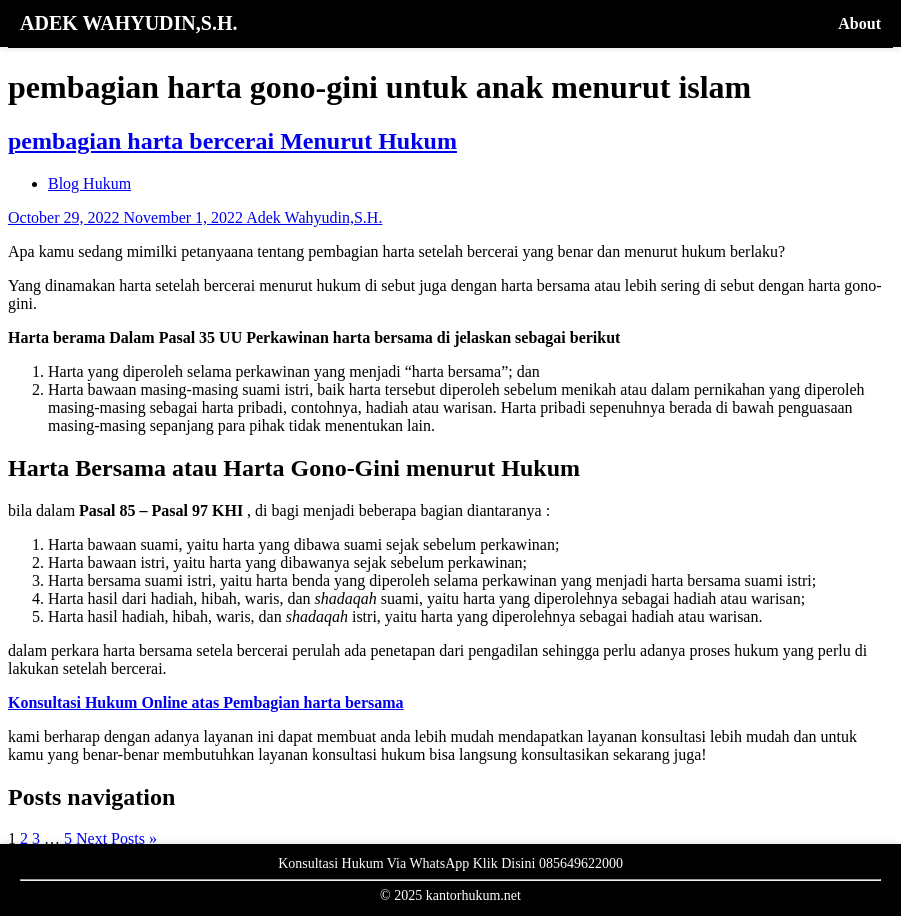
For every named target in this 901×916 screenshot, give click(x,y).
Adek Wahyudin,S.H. (314, 217)
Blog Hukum (89, 183)
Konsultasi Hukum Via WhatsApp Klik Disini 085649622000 (450, 863)
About (859, 23)
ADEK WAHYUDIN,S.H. (128, 23)
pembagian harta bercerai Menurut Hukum (232, 141)
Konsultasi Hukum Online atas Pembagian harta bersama (206, 702)
